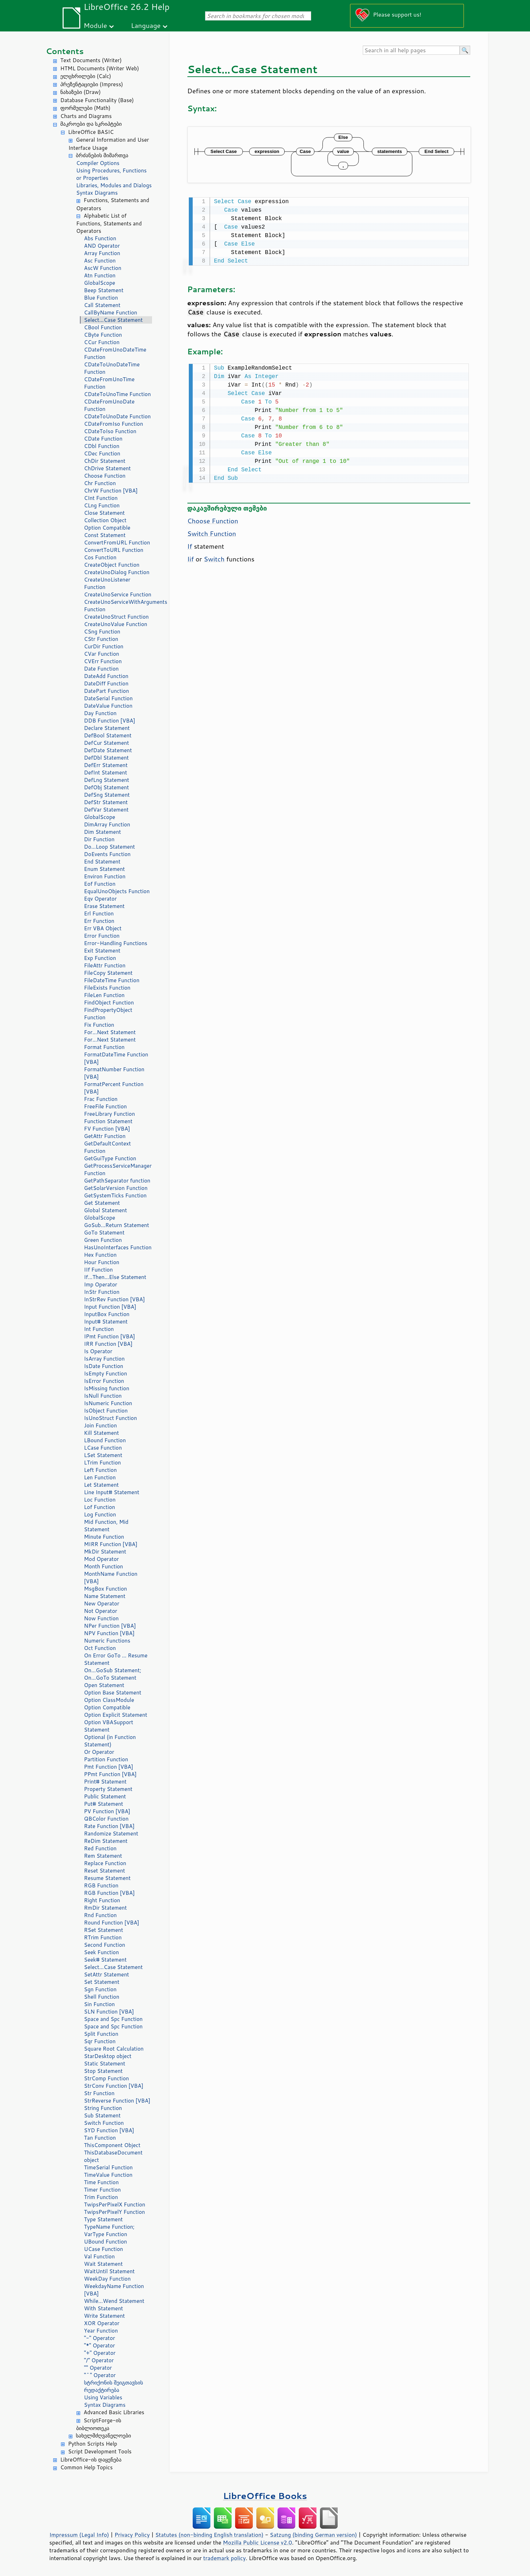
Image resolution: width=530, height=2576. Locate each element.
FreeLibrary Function (109, 1114)
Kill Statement (101, 1433)
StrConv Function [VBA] (114, 2085)
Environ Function (105, 876)
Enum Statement (104, 869)
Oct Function (100, 1648)
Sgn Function (100, 1989)
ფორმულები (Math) (85, 108)
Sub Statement (102, 2115)
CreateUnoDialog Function (117, 572)
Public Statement (105, 1796)
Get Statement (102, 1203)
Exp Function (100, 958)
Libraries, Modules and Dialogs (114, 185)
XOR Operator (102, 2323)
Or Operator (99, 1752)
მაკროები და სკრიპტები (91, 124)
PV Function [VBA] (107, 1811)
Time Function (101, 2182)
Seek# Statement (105, 1959)
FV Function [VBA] (107, 1128)
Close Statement (104, 513)
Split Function (101, 2034)
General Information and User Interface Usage (109, 144)
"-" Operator (99, 2338)
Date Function (101, 668)
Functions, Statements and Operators (112, 204)
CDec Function (102, 453)
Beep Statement (104, 290)
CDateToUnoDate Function (117, 416)
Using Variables (103, 2397)
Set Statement (102, 1982)
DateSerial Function (108, 698)
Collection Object (105, 520)
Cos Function (100, 557)
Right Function (102, 1900)
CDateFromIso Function (113, 424)
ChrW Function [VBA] (111, 490)
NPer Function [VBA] (110, 1625)
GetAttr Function (105, 1136)
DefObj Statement (106, 787)
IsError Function (104, 1381)
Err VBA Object (103, 928)
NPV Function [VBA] (109, 1633)
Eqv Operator (100, 898)
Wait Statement (103, 2264)
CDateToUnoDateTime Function (112, 368)
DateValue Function (108, 705)
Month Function (103, 1566)
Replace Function (105, 1863)
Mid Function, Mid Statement (106, 1525)
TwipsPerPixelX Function (114, 2204)
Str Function (99, 2093)
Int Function (99, 1329)
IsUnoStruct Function (110, 1418)
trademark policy (224, 2558)
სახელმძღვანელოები (103, 2435)
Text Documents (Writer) (91, 60)
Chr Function (100, 483)
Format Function (104, 1047)
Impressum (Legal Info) (79, 2535)
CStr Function (101, 639)
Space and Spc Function (113, 2019)
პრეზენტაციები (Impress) (91, 84)
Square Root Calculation (114, 2048)
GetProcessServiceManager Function (118, 1169)
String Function (103, 2108)
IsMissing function (106, 1388)
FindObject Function (109, 1002)
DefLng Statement (106, 780)
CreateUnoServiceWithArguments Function (118, 605)
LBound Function (105, 1440)
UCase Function (103, 2249)
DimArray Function (107, 824)
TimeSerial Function (108, 2167)
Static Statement (105, 2063)
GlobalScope (99, 283)
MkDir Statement (105, 1551)
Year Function (101, 2330)
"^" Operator (100, 2375)
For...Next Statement (110, 1032)
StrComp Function (106, 2078)
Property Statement (108, 1789)
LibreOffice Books (265, 2495)
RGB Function (101, 1885)
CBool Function (103, 327)
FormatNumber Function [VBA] (114, 1073)
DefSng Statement (107, 794)
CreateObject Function (112, 564)
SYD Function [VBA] (109, 2130)
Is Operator (98, 1351)
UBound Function (105, 2241)
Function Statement (108, 1121)
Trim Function (101, 2197)
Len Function (100, 1477)
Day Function (100, 713)
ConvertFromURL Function (117, 542)
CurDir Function (103, 646)
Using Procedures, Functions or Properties (111, 174)
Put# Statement (103, 1804)
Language (146, 25)
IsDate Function (103, 1366)
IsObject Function (106, 1410)
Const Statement (105, 535)
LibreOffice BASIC (91, 132)
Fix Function (99, 1024)
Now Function (101, 1618)
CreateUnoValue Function (115, 624)
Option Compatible (107, 527)
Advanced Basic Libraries (114, 2412)
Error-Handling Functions (115, 943)
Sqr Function (100, 2041)
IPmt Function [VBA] (109, 1336)
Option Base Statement (112, 1692)
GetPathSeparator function (117, 1180)
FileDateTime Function (112, 980)
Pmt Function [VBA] (108, 1766)
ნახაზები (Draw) (80, 92)
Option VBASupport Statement (108, 1726)
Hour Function (102, 1262)
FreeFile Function (105, 1106)
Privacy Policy (132, 2535)
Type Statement (103, 2219)
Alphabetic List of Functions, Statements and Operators (109, 223)
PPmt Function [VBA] (110, 1774)
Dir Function (99, 839)
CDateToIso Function (110, 431)
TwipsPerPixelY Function (114, 2212)
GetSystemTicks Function (115, 1195)
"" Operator (98, 2367)
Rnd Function (100, 1915)
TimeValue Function (108, 2175)
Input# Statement (106, 1321)
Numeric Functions (107, 1640)
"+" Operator (100, 2353)
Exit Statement (102, 950)
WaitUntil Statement (109, 2271)
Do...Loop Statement (109, 846)
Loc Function (100, 1499)
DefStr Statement (106, 802)
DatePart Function (106, 691)
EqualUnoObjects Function (117, 891)
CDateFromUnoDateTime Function (115, 353)
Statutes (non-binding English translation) (209, 2535)
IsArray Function (104, 1358)
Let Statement (101, 1485)
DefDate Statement (108, 750)
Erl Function (99, 913)
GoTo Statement (104, 1232)
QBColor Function (106, 1818)
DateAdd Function (106, 676)
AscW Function (103, 268)
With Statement (103, 2308)
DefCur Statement (106, 743)
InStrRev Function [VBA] (114, 1299)
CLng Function (102, 505)
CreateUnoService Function (117, 594)
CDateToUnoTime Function (117, 394)
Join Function (100, 1425)
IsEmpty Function (105, 1373)
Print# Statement (105, 1781)
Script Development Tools (100, 2451)
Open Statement (104, 1685)
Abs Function (100, 238)
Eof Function (100, 884)
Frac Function (101, 1099)
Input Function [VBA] (110, 1306)
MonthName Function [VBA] (111, 1577)
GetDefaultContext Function (107, 1147)
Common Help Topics (86, 2467)
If (189, 544)
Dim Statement (102, 832)
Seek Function (101, 1952)
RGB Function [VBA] (109, 1893)
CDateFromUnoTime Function (109, 383)
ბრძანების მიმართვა (102, 155)
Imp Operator (100, 1284)
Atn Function (100, 275)
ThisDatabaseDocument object (113, 2156)
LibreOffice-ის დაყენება (91, 2459)
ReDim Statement (106, 1841)
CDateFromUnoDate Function (109, 405)
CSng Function (102, 631)
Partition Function (106, 1759)
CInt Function (101, 498)
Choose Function (105, 475)
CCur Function (102, 342)
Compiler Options (98, 163)
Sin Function (99, 2004)
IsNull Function (103, 1395)
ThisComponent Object (112, 2145)
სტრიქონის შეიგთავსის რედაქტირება (113, 2386)
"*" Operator (99, 2345)
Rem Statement (103, 1855)
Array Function (102, 253)
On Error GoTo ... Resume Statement (115, 1659)
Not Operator (100, 1611)
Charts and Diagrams (86, 116)
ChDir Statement (105, 461)
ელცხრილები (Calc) (85, 76)
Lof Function (99, 1507)
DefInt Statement (105, 772)
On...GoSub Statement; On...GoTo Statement (112, 1674)
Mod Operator (101, 1559)
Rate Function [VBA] (109, 1826)
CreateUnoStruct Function (116, 616)
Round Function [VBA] (111, 1922)
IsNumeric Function (108, 1403)
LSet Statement (103, 1455)
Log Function (100, 1514)
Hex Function (100, 1254)
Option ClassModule (109, 1700)
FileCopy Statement (108, 973)
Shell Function (102, 1996)
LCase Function (103, 1447)
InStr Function (102, 1292)
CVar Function (101, 654)
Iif (190, 557)
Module (95, 25)
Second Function (104, 1945)
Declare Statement (107, 728)
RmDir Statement (105, 1907)
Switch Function (104, 2123)
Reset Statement (104, 1870)
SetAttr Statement (106, 1974)
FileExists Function (107, 987)
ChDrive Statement (107, 468)
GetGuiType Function (110, 1158)
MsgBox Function (105, 1588)
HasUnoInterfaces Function (118, 1247)
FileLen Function (104, 995)
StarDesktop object (108, 2056)
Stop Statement (103, 2071)
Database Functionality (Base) (97, 100)
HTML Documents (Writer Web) (99, 68)
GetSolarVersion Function (116, 1188)
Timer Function (102, 2189)
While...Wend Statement (114, 2301)
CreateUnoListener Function (107, 583)
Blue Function (101, 297)
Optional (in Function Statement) (110, 1740)
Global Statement (105, 1210)
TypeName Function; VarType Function (109, 2230)
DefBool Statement (108, 735)
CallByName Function (110, 312)
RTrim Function (103, 1937)
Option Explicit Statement (115, 1715)
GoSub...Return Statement (116, 1225)
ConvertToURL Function (114, 550)
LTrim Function (102, 1462)
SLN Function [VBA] (109, 2011)
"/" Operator (99, 2360)
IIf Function (98, 1269)
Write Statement (104, 2315)
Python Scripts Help (92, 2443)
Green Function (103, 1240)
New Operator (102, 1603)
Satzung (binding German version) (313, 2535)
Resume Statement (107, 1878)
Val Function (99, 2256)
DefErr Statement (106, 765)
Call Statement (102, 305)
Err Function (99, 921)
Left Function (100, 1470)
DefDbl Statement (106, 757)
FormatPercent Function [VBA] (114, 1087)
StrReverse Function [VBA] (117, 2100)
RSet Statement (103, 1930)
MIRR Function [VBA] (111, 1544)
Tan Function (100, 2137)
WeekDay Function (107, 2278)
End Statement (102, 861)
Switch (214, 557)
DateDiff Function (106, 683)
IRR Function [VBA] (108, 1344)
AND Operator (102, 245)
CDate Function (103, 438)
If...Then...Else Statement (115, 1277)
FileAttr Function (105, 965)
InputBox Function (107, 1314)
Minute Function (104, 1536)
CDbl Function (102, 446)
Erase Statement (104, 906)
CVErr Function (103, 661)
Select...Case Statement (113, 320)
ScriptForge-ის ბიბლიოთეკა (98, 2424)
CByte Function (103, 334)
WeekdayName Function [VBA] (114, 2289)
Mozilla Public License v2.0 (257, 2542)
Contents (65, 51)
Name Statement (105, 1596)
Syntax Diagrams (97, 192)
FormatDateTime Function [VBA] (116, 1058)
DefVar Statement (106, 809)
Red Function (100, 1848)
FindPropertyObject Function (108, 1013)
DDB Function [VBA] (109, 720)
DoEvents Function (107, 854)
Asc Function (100, 260)
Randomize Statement (111, 1833)
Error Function (102, 935)
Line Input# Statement (111, 1492)
